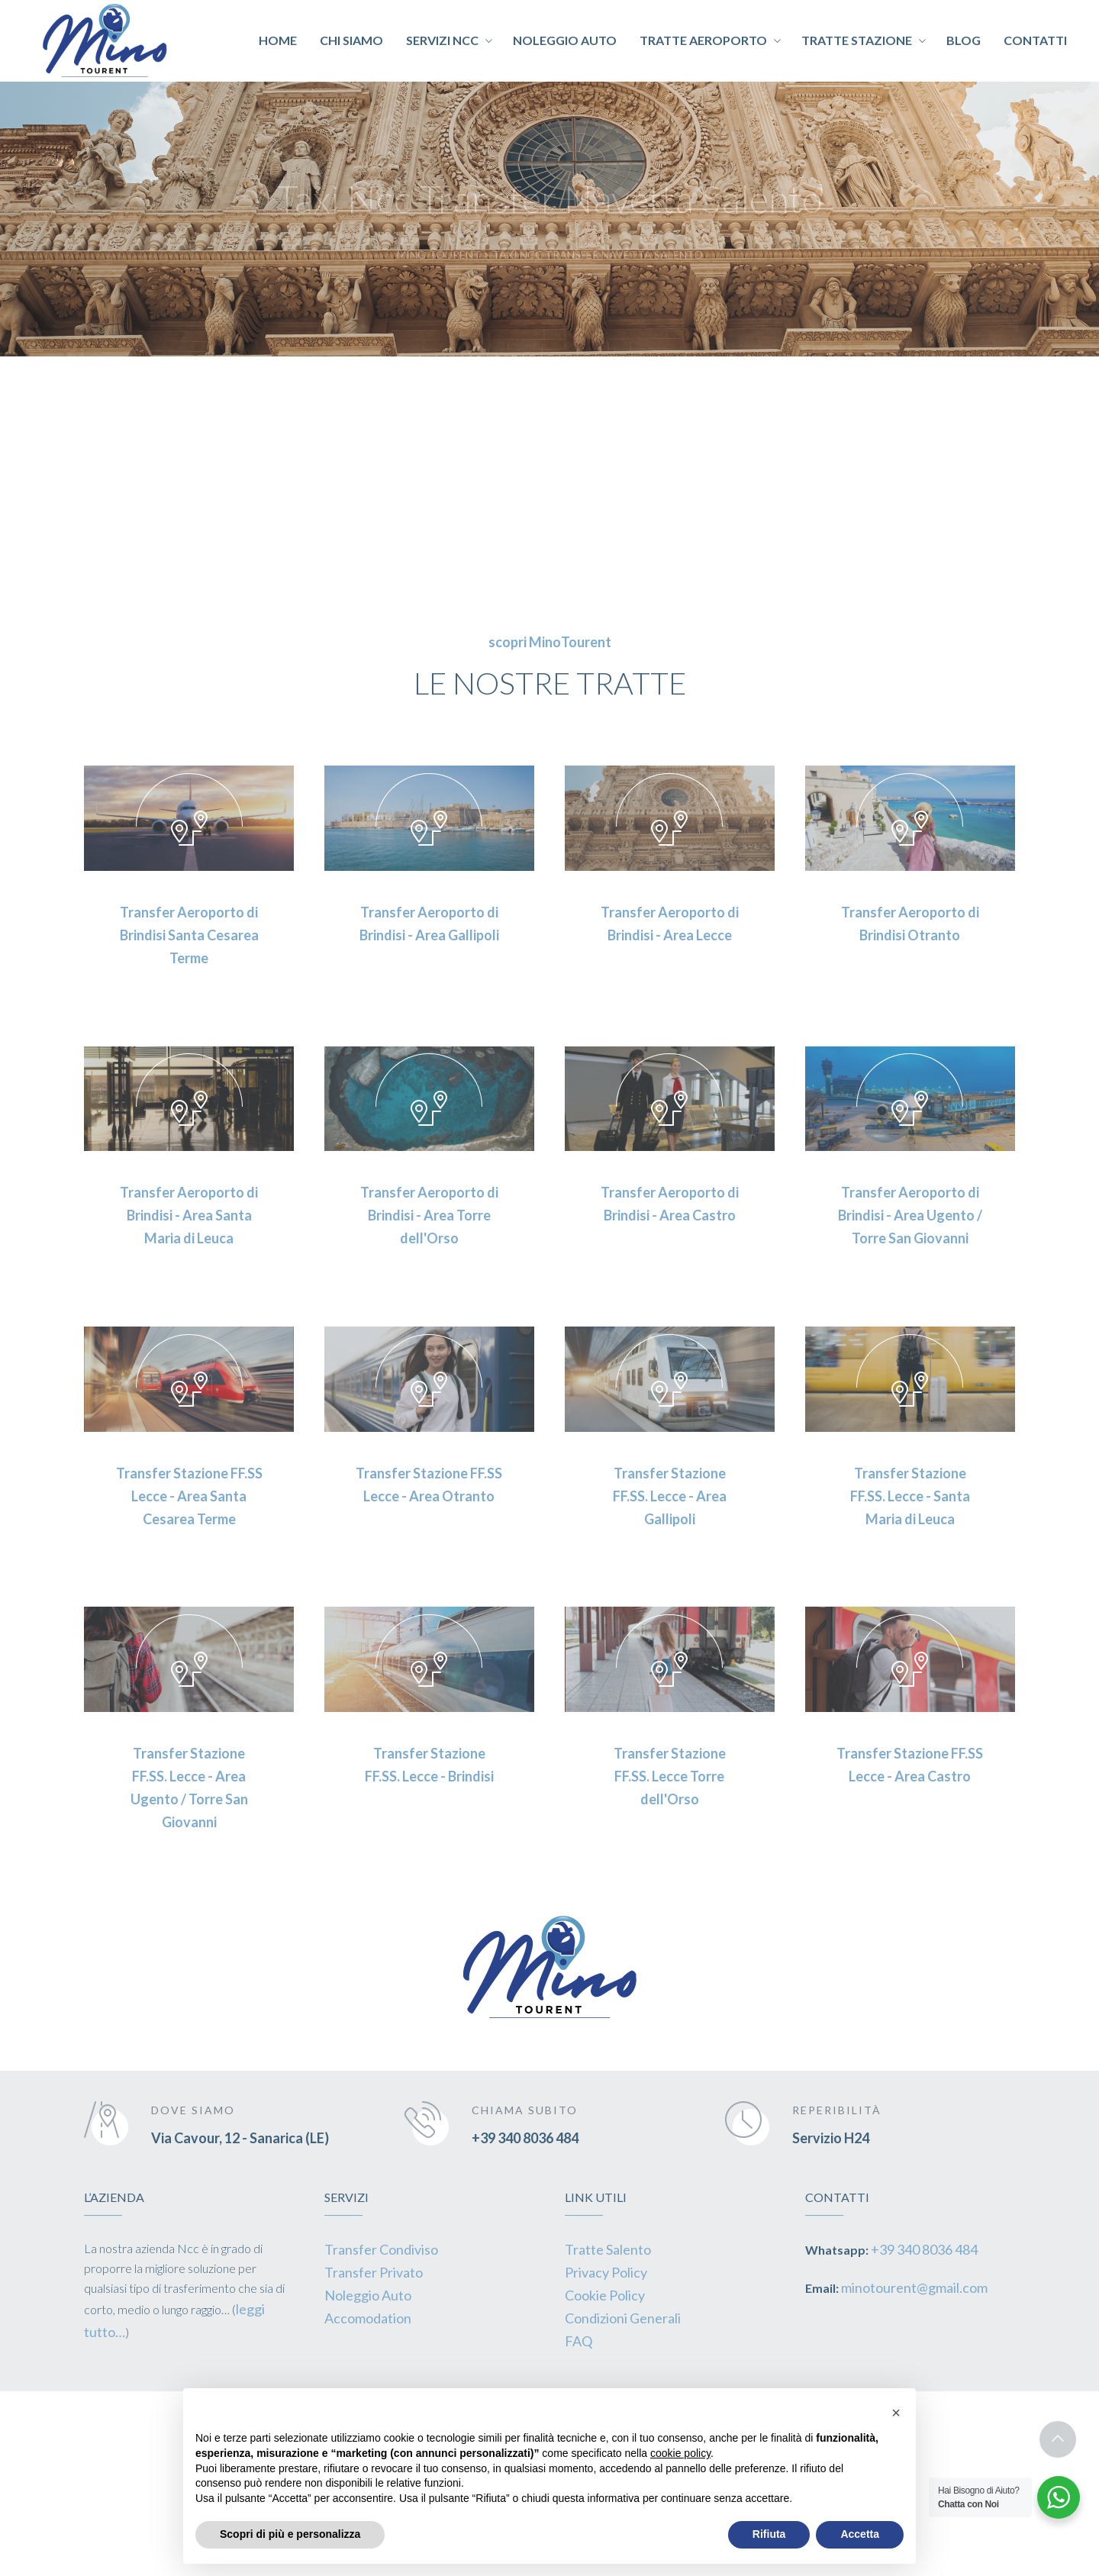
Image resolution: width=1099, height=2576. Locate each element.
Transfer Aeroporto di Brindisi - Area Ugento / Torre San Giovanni (910, 1215)
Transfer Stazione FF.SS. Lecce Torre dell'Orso (670, 1776)
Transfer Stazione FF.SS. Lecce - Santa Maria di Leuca (910, 1496)
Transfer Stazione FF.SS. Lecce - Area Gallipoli (670, 1496)
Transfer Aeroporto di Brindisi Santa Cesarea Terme (189, 935)
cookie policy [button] (680, 2453)
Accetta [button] (859, 2534)
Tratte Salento (608, 2249)
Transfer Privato (373, 2272)
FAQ (578, 2341)
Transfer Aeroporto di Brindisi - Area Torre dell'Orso (429, 1215)
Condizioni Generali (623, 2318)
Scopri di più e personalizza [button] (290, 2534)
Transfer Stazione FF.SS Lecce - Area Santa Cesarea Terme (189, 1496)
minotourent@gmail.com (914, 2287)
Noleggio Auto (367, 2295)
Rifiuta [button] (769, 2534)
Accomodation (367, 2318)
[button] (896, 2412)
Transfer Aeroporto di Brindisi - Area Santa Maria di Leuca (189, 1215)
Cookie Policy (605, 2295)
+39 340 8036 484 (525, 2137)
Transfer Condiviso (381, 2249)
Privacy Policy (606, 2272)
